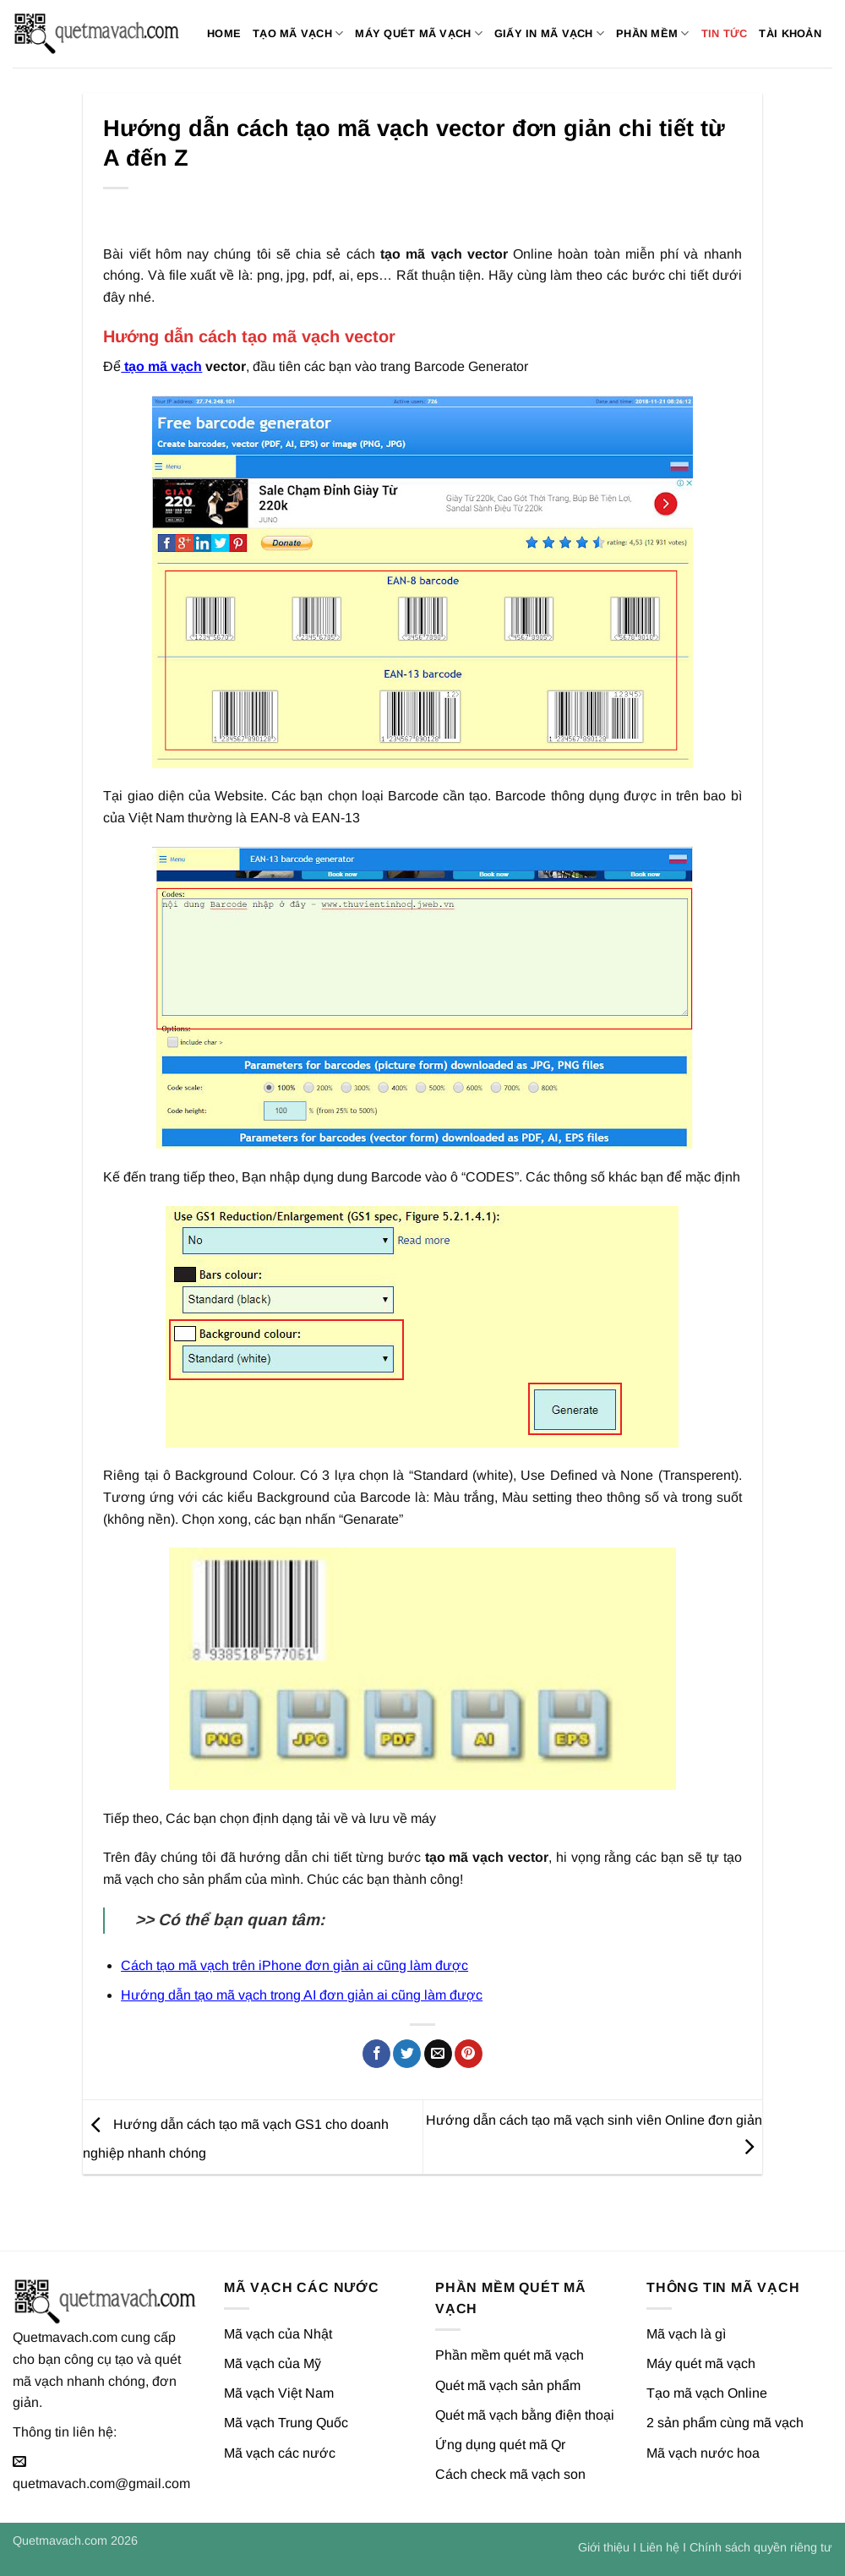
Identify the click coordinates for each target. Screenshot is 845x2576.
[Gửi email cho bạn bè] (438, 2053)
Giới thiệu (604, 2547)
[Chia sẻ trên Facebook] (376, 2053)
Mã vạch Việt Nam (279, 2393)
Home (224, 33)
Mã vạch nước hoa (703, 2453)
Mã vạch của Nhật (278, 2334)
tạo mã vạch (161, 366)
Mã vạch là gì (686, 2334)
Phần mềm (653, 33)
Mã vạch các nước (279, 2453)
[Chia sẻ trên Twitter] (407, 2053)
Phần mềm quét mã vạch (509, 2355)
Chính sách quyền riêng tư (761, 2547)
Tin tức (724, 33)
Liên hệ (659, 2547)
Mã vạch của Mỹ (272, 2363)
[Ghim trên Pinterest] (468, 2053)
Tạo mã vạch (298, 33)
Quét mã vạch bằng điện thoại (524, 2415)
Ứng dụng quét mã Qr (500, 2444)
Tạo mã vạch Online (706, 2393)
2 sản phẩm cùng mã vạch (725, 2422)
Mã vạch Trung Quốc (286, 2422)
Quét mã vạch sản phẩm (508, 2385)
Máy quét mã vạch (418, 33)
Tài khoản (789, 33)
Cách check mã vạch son (510, 2474)
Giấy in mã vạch (549, 33)
